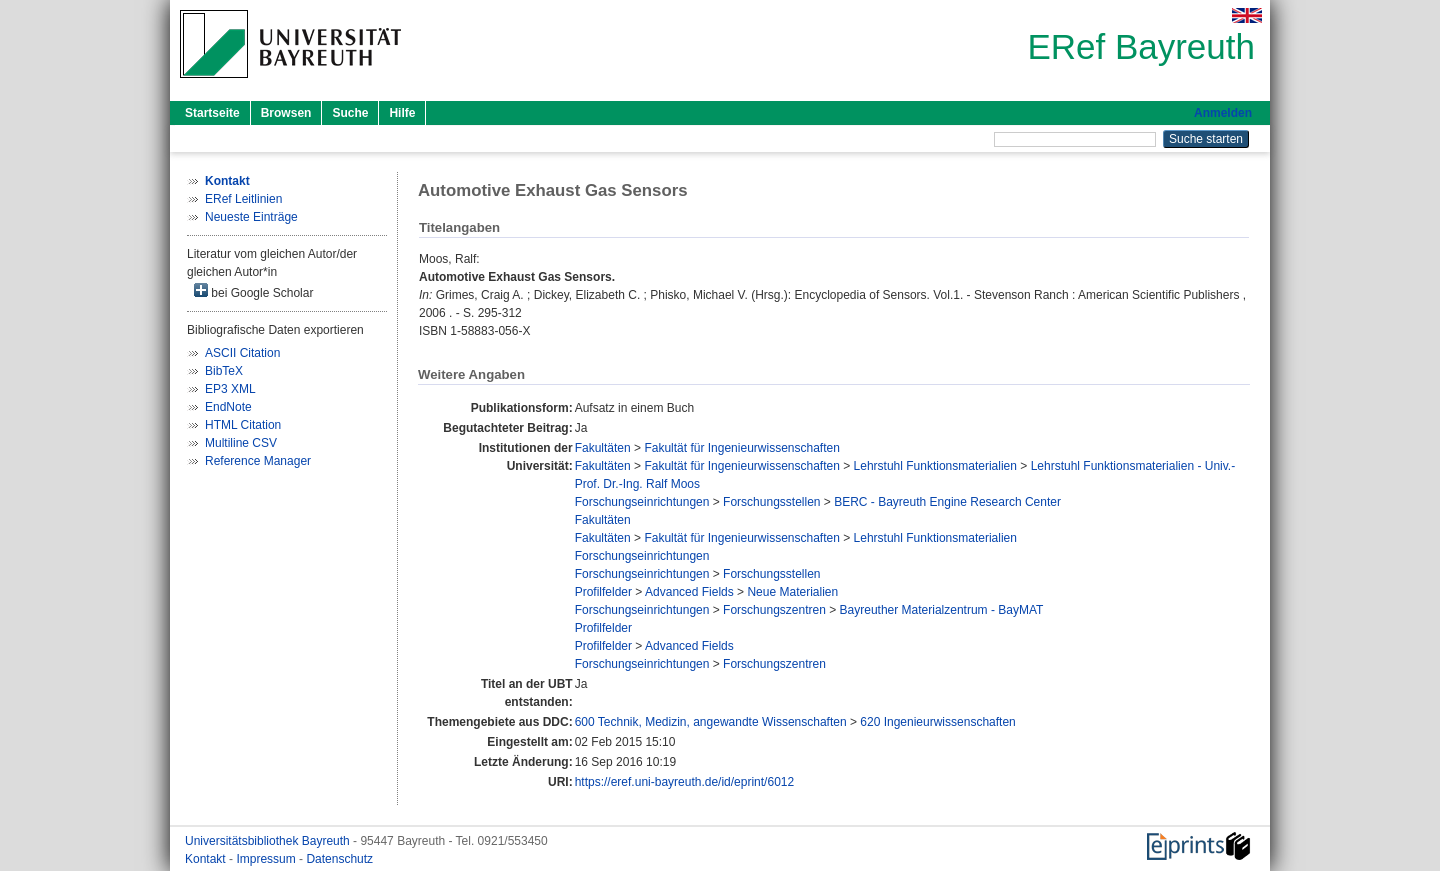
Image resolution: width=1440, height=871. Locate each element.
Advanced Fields (689, 592)
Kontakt (207, 859)
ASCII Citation (242, 353)
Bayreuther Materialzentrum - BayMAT (942, 610)
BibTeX (224, 371)
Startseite (212, 113)
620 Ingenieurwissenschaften (937, 722)
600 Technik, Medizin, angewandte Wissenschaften (711, 722)
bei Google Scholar (253, 291)
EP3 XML (230, 389)
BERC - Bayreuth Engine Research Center (947, 502)
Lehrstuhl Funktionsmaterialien (935, 466)
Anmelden (1223, 113)
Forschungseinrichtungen (642, 502)
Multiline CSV (241, 443)
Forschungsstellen (771, 502)
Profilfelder (603, 592)
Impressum (267, 859)
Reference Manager (258, 461)
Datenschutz (339, 859)
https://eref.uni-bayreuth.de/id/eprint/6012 (684, 782)
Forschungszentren (774, 610)
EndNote (228, 407)
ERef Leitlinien (243, 199)
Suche (350, 113)
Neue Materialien (792, 592)
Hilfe (402, 113)
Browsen (286, 113)
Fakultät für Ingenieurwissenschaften (741, 448)
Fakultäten (603, 448)
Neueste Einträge (251, 217)
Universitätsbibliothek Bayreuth (269, 841)
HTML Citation (243, 425)
